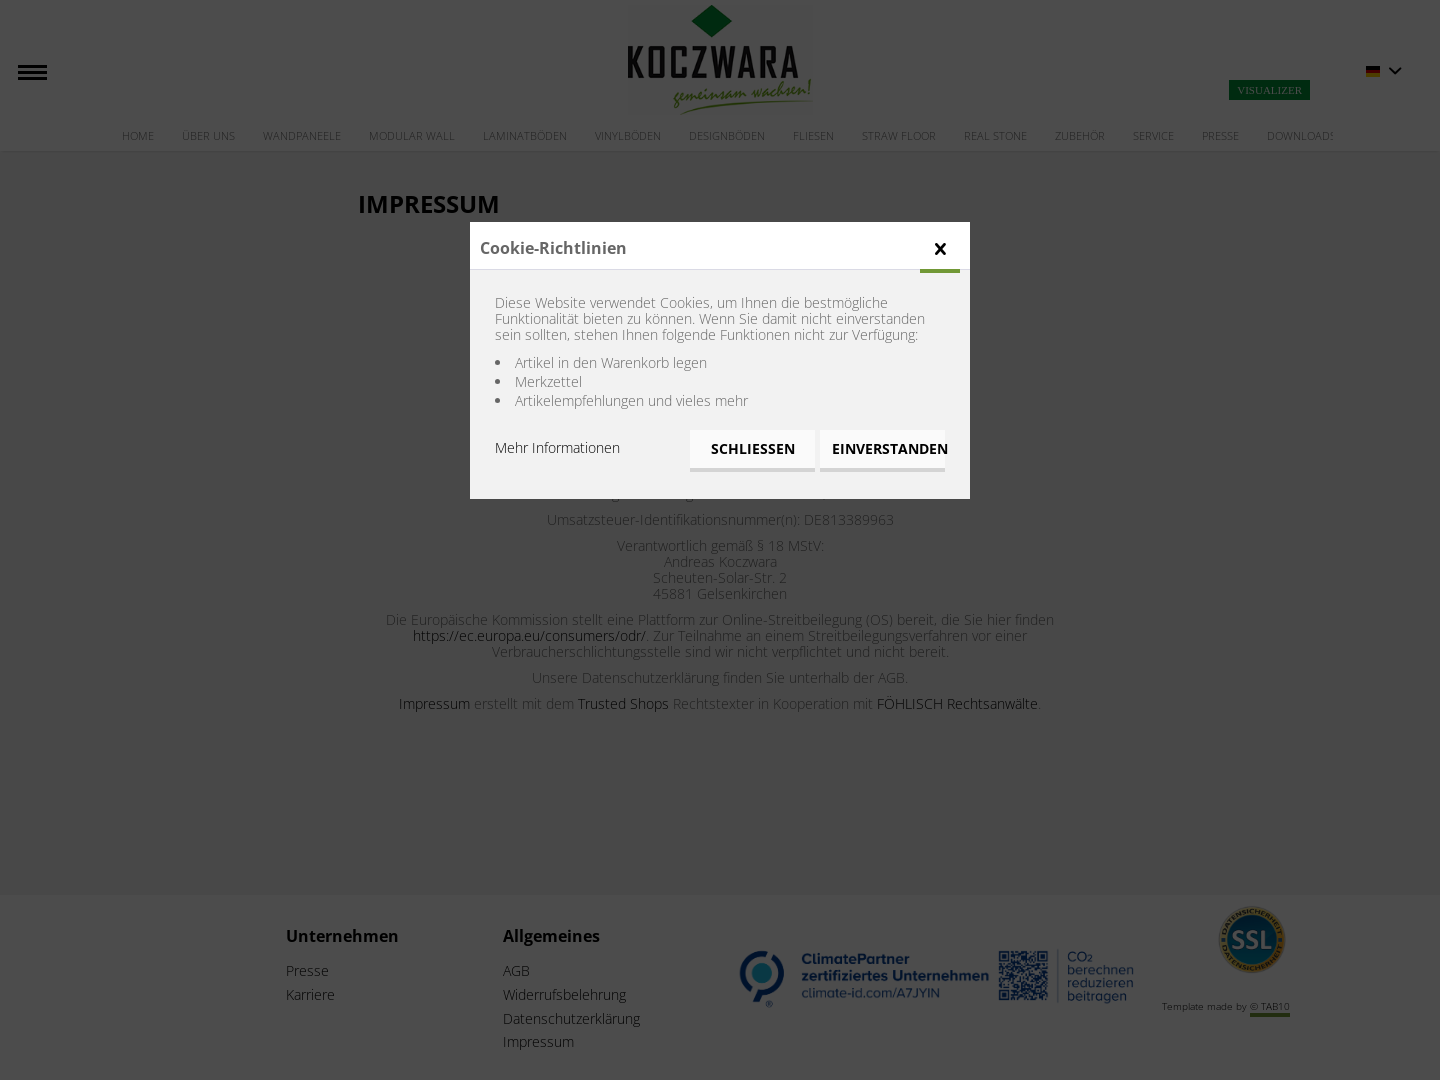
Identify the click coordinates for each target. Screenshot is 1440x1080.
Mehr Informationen (557, 447)
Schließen (753, 448)
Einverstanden (888, 448)
